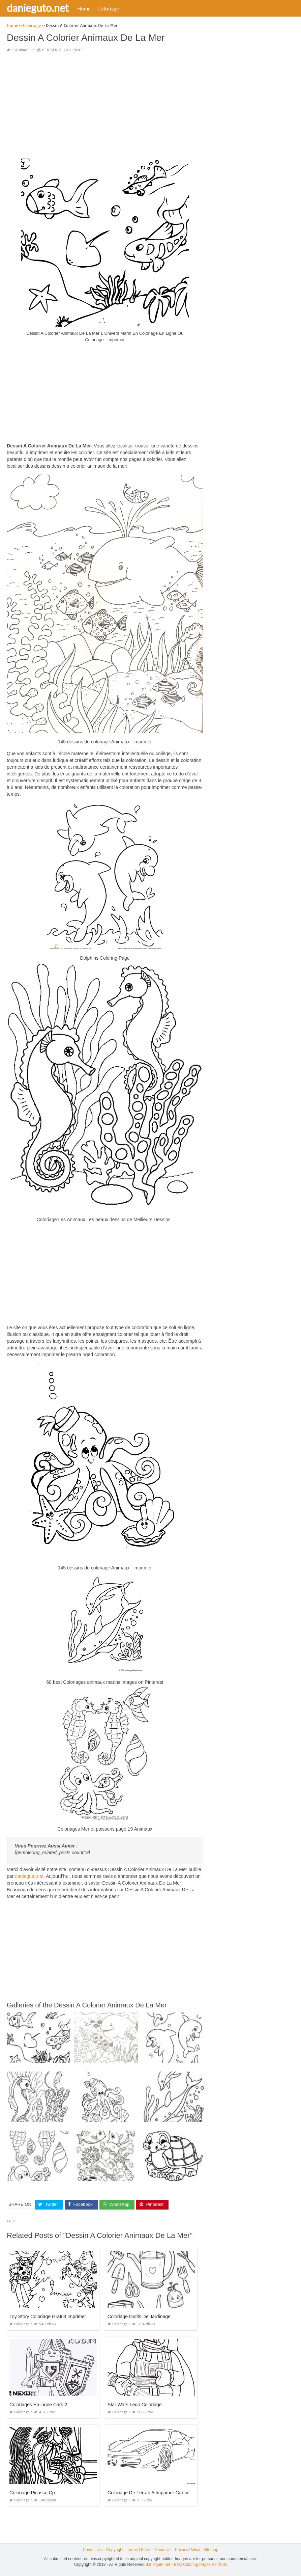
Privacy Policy (187, 2549)
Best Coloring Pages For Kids (200, 2564)
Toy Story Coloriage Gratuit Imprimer (47, 2316)
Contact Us (92, 2549)
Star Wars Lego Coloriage (135, 2404)
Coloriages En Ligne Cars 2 (38, 2404)
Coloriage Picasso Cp (32, 2492)
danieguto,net (29, 1876)
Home (84, 8)
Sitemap (211, 2549)
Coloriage (108, 8)
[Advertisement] (105, 106)
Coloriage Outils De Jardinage (139, 2316)
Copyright (114, 2549)
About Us (163, 2549)
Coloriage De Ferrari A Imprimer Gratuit (149, 2492)
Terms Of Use (139, 2549)
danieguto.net (38, 8)
